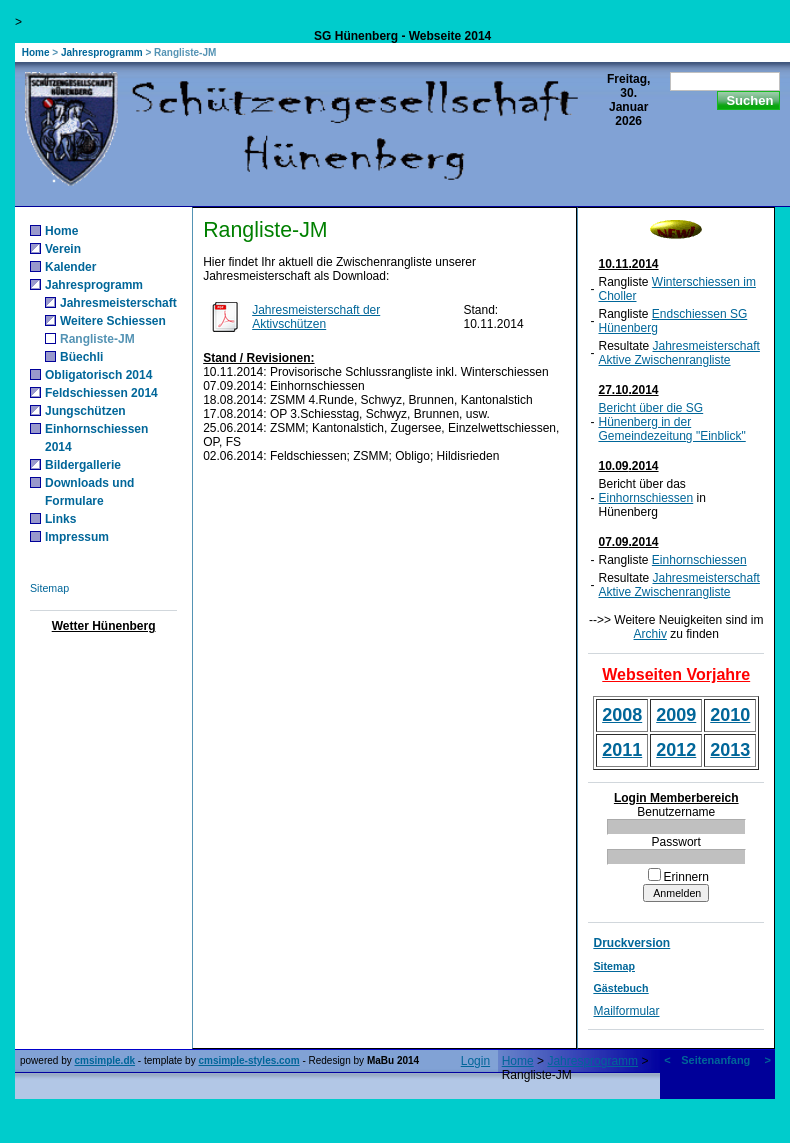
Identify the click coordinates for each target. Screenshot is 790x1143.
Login (475, 1061)
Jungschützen (85, 411)
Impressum (77, 537)
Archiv (650, 634)
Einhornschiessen (645, 498)
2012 (676, 750)
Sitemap (49, 588)
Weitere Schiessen (113, 321)
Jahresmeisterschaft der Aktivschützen (316, 317)
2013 (730, 750)
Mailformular (626, 1011)
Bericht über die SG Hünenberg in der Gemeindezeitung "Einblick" (671, 422)
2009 (676, 715)
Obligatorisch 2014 (98, 375)
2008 (622, 715)
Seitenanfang (715, 1060)
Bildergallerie (83, 465)
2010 (730, 715)
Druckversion (631, 943)
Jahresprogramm (102, 52)
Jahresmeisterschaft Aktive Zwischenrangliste (678, 353)
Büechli (81, 357)
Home (36, 52)
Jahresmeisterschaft (118, 303)
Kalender (70, 267)
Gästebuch (620, 988)
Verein (63, 249)
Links (60, 519)
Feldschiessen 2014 (101, 393)
